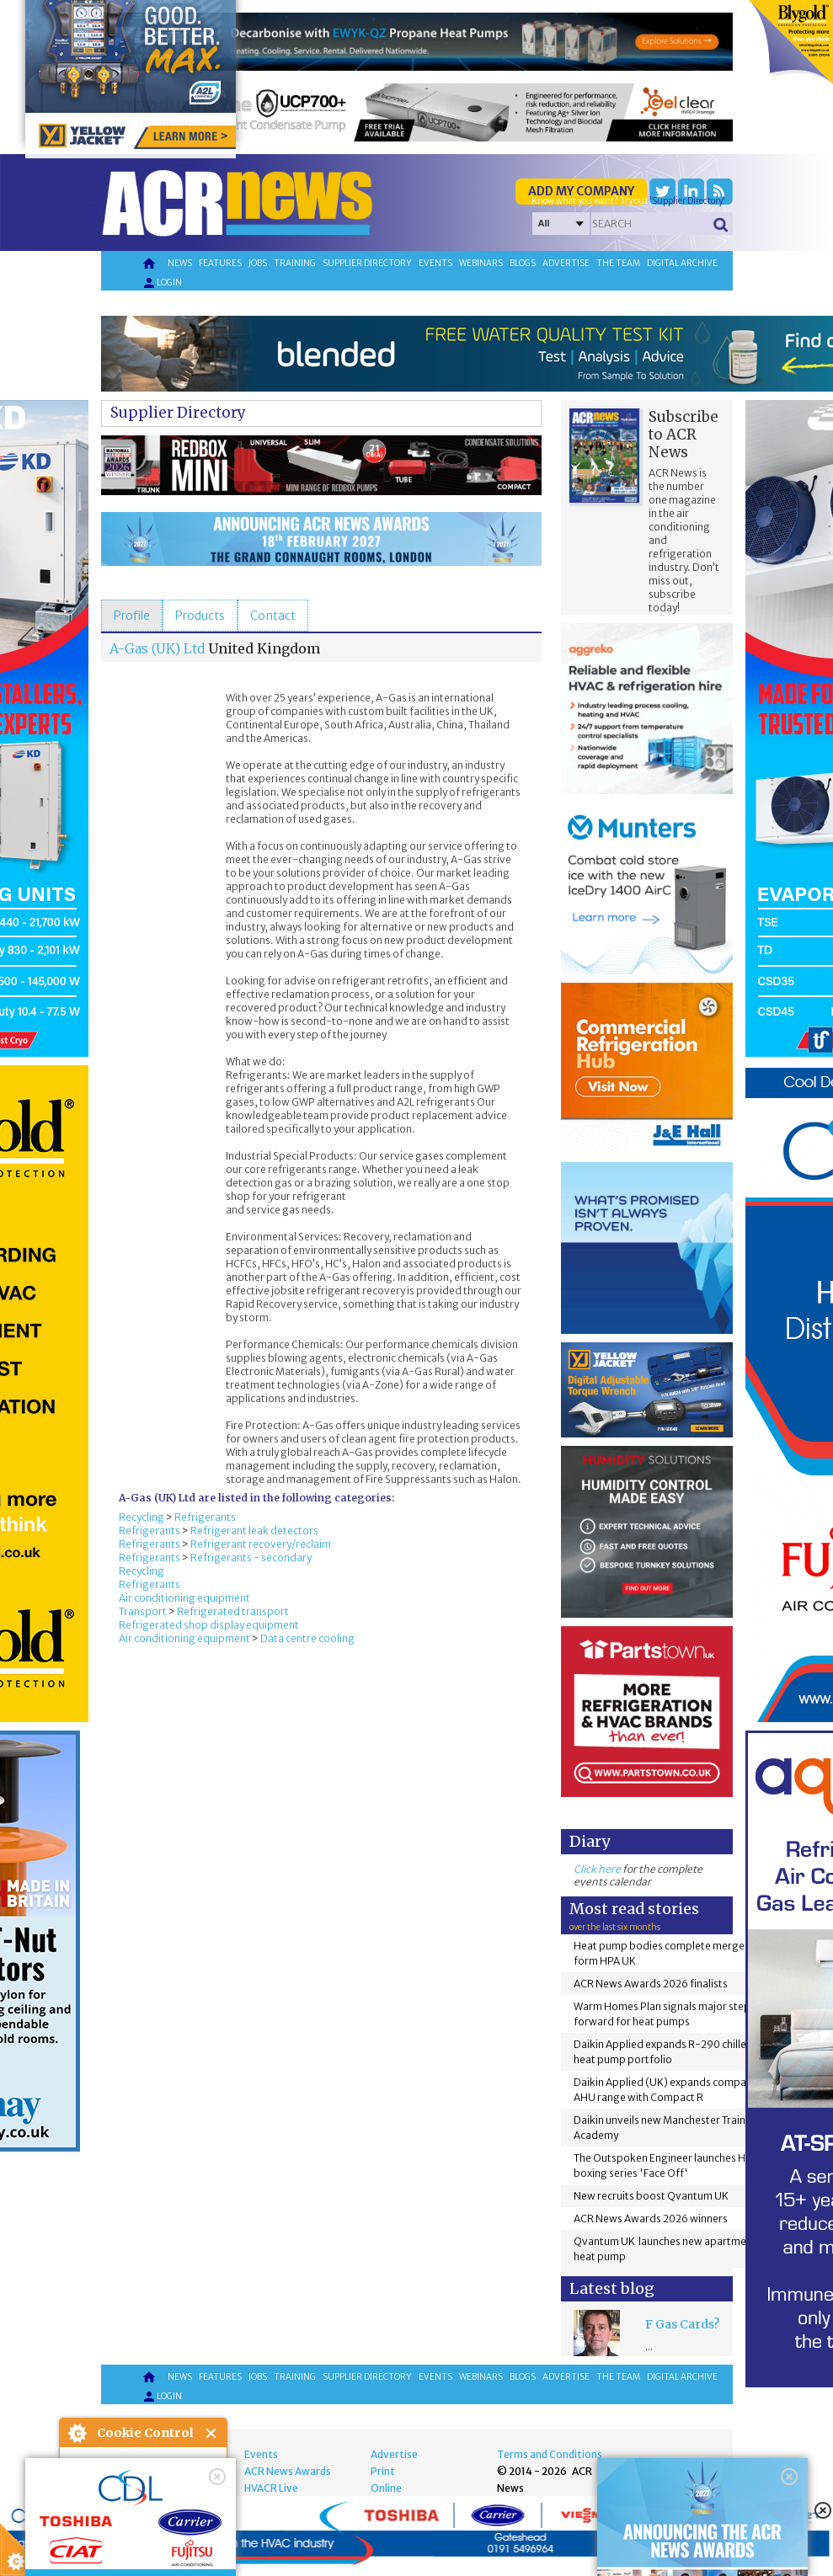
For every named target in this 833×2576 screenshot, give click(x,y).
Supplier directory (367, 263)
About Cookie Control (76, 2433)
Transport (143, 1611)
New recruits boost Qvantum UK (651, 2195)
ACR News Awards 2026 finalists (651, 1983)
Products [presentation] (200, 615)
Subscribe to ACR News (683, 434)
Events (435, 263)
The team (618, 263)
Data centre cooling (307, 1638)
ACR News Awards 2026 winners (651, 2218)
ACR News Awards (287, 2471)
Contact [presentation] (273, 615)
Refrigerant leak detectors (254, 1530)
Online (386, 2488)
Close (211, 2433)
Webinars (481, 263)
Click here (597, 1869)
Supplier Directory (178, 412)
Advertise (566, 263)
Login (162, 283)
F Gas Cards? (682, 2324)
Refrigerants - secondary (251, 1557)
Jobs (257, 263)
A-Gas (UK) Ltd (157, 648)
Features (220, 263)
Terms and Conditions (549, 2454)
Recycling (141, 1517)
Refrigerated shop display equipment (209, 1625)
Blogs (523, 263)
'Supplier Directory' (687, 200)
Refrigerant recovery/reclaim (260, 1544)
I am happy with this (143, 2513)
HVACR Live (271, 2488)
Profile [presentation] (132, 615)
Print (383, 2471)
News (180, 263)
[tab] (132, 616)
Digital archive (682, 263)
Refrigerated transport (233, 1611)
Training (295, 263)
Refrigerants (205, 1517)
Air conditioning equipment (184, 1598)
